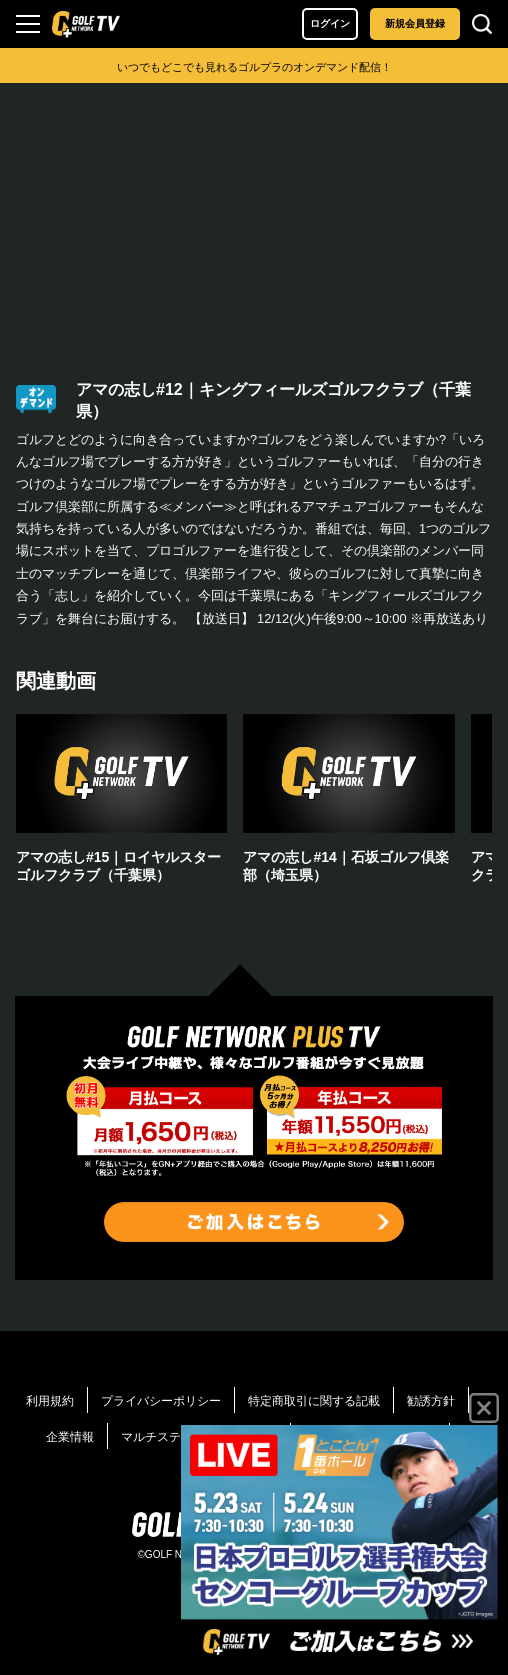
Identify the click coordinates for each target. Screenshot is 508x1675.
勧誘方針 (431, 1401)
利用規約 (50, 1401)
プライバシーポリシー (161, 1401)
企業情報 (70, 1437)
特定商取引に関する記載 (314, 1401)
